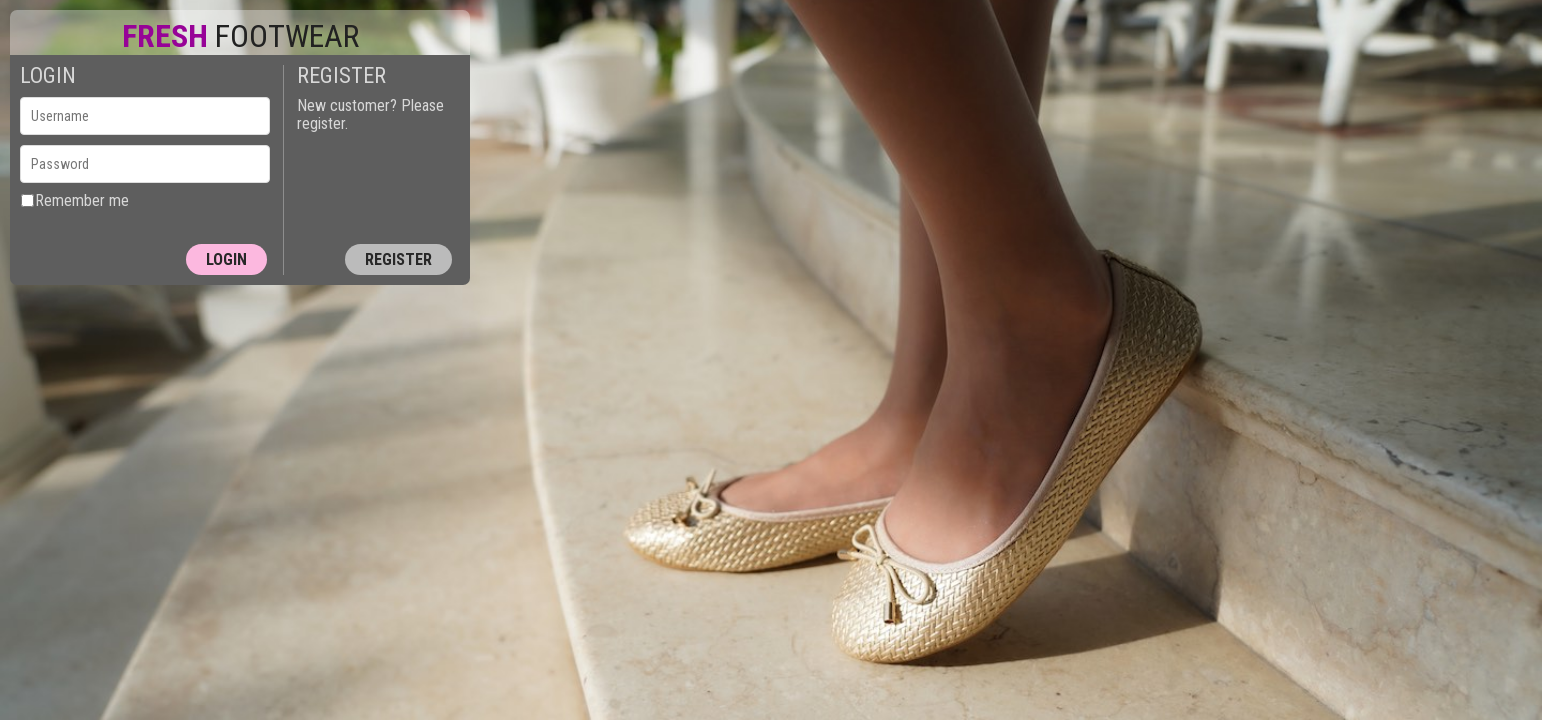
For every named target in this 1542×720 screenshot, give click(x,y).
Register (398, 259)
